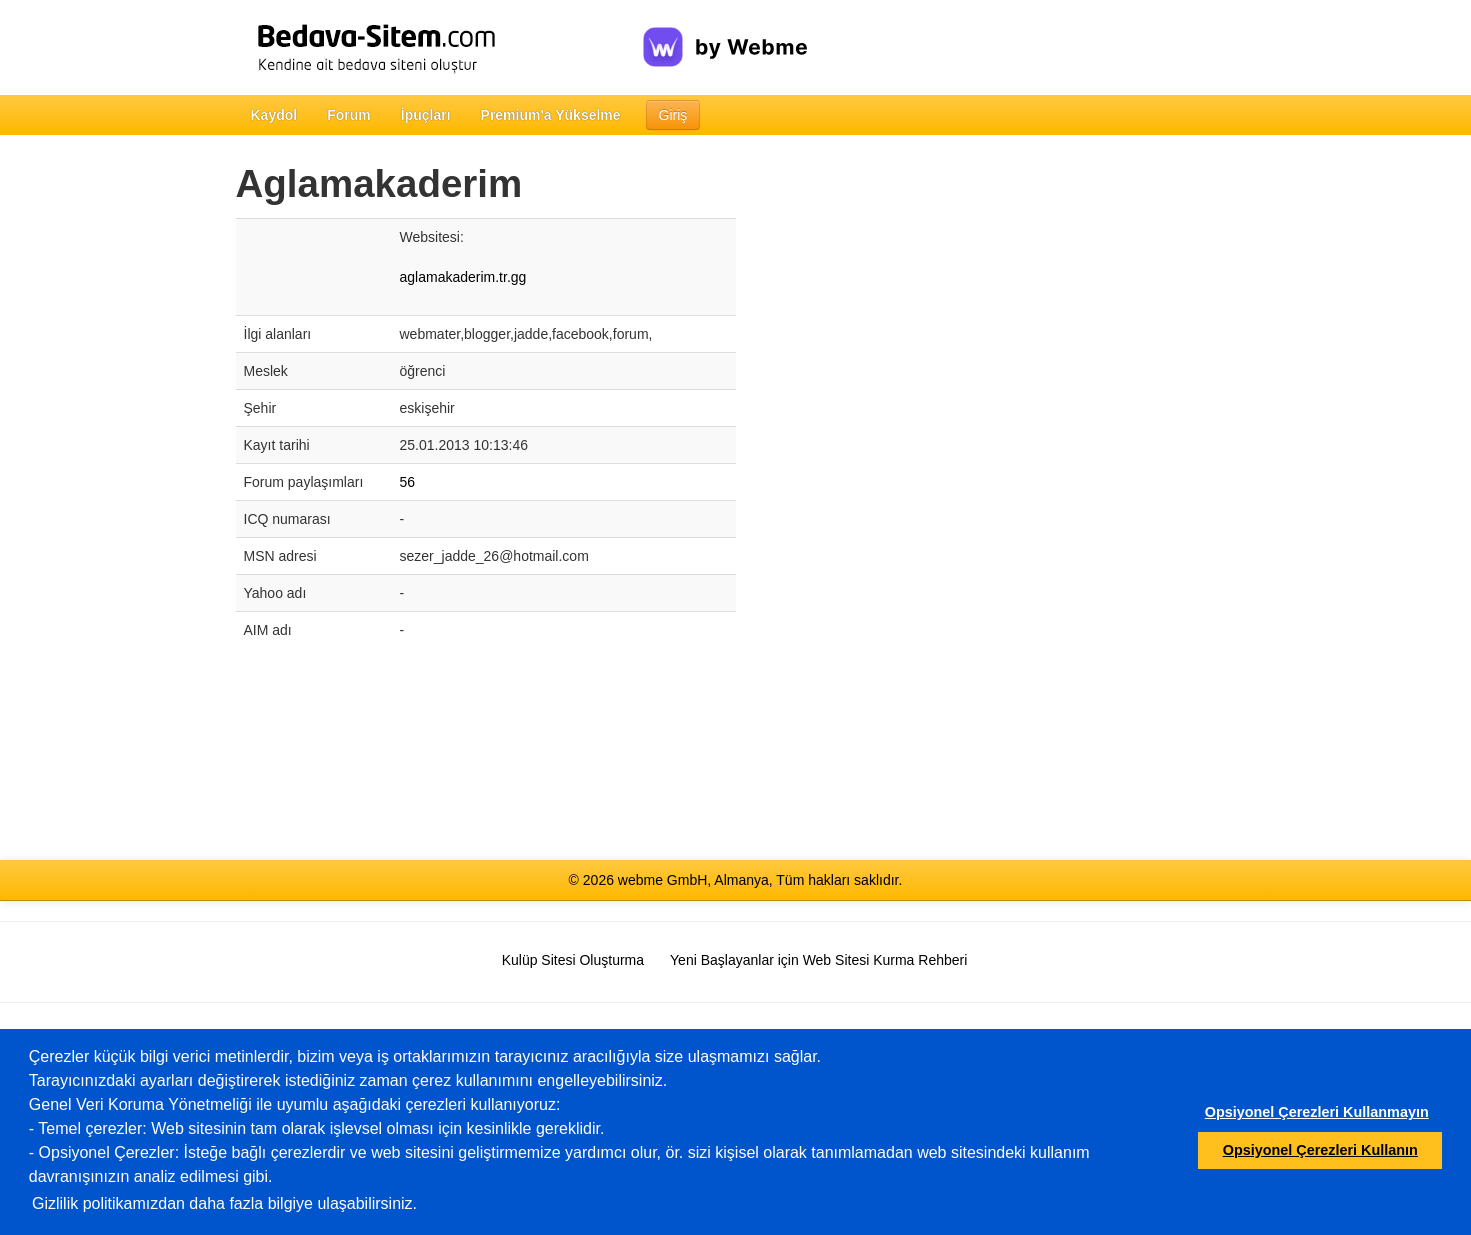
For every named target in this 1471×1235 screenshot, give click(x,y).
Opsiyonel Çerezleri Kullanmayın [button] (1317, 1112)
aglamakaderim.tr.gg (463, 277)
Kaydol (274, 115)
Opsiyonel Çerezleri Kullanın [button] (1320, 1150)
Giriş (673, 115)
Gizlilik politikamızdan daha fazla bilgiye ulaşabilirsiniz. (224, 1203)
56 (408, 482)
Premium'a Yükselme (551, 115)
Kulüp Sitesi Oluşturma (573, 960)
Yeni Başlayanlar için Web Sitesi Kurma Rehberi (818, 960)
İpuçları (426, 115)
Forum (349, 115)
